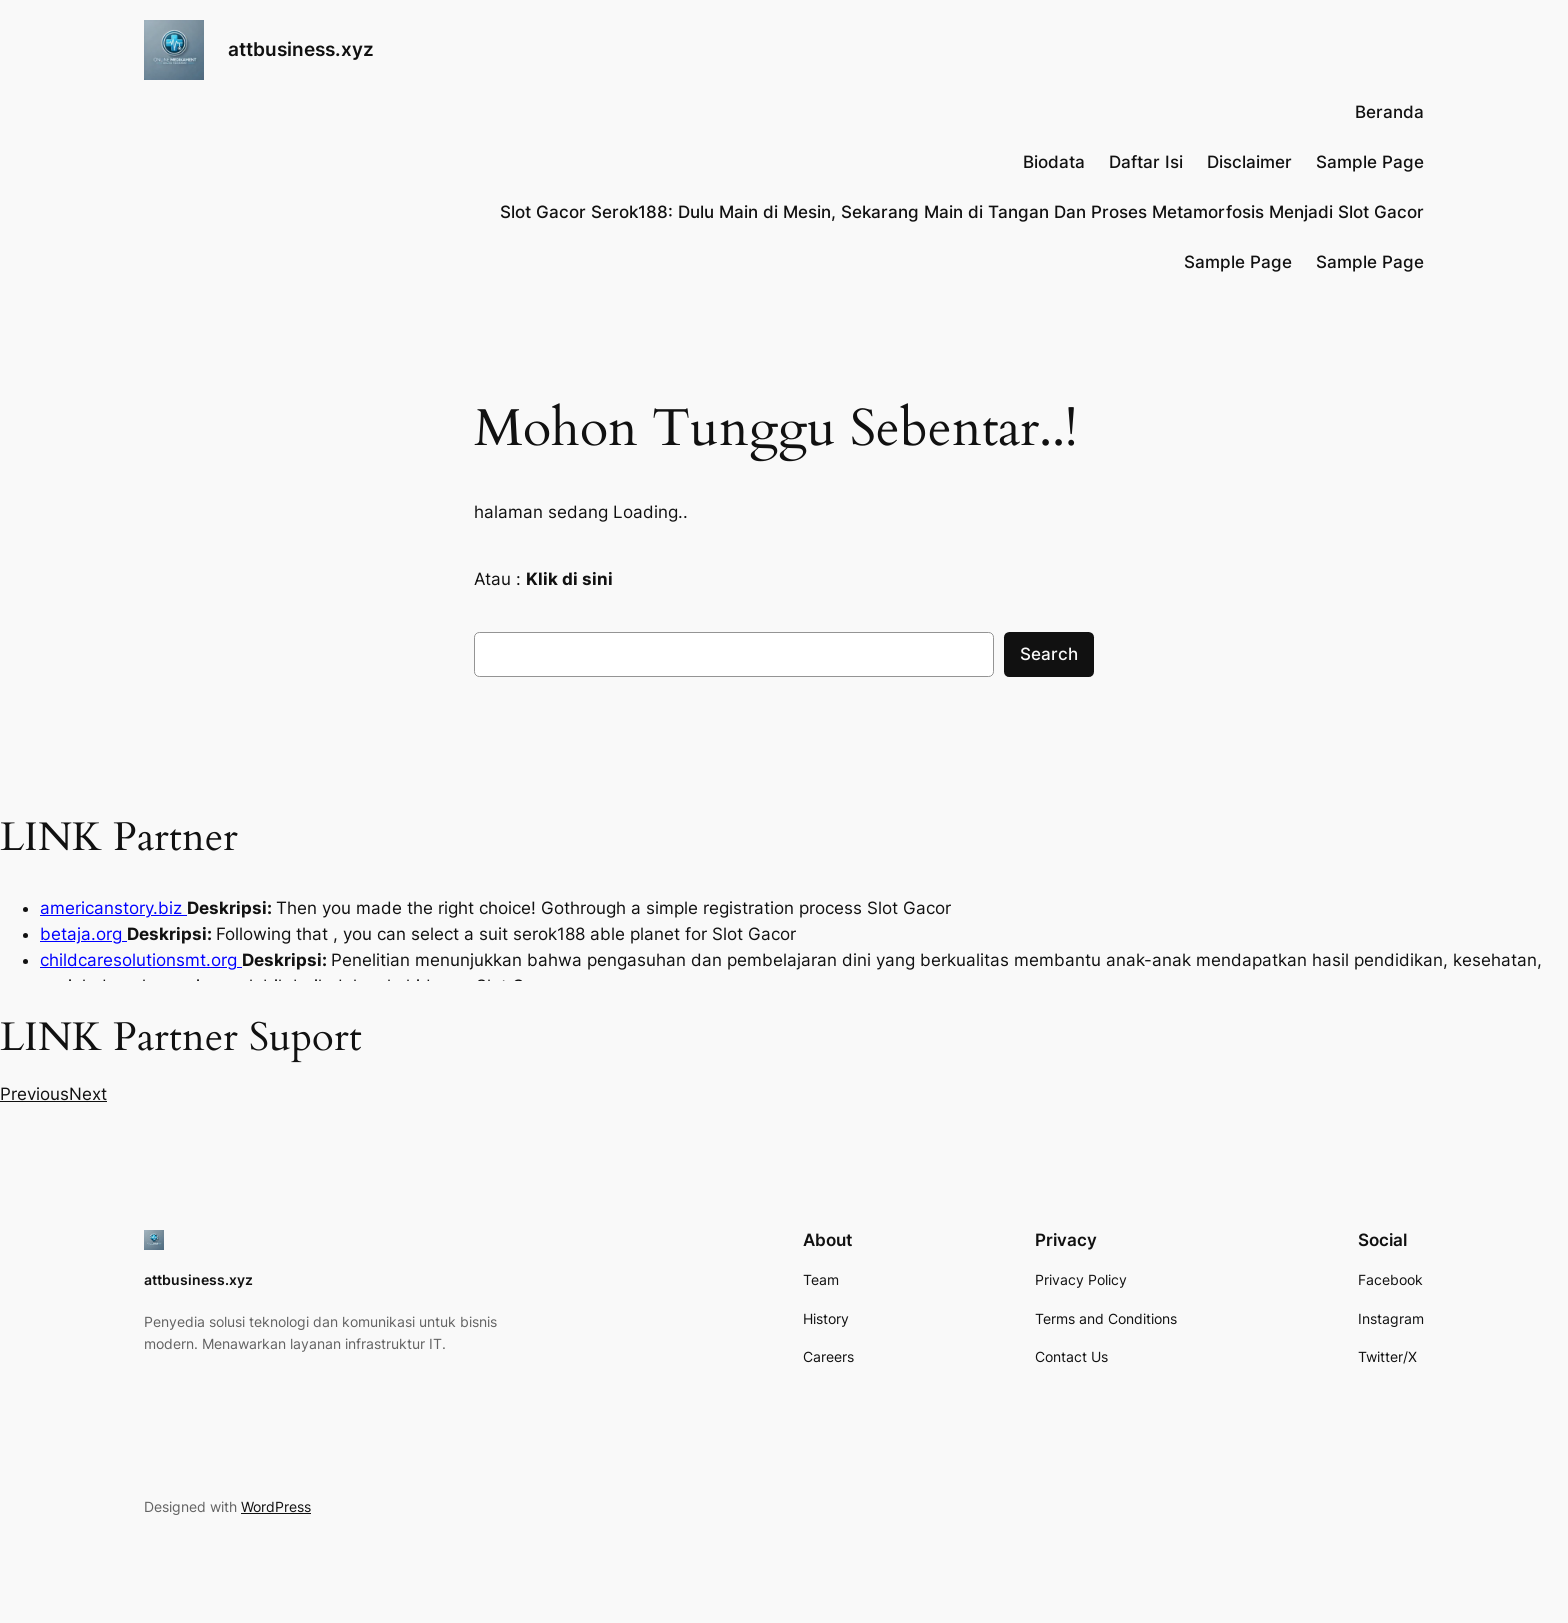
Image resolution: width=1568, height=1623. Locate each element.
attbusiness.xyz (301, 49)
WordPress (276, 1506)
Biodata (1054, 162)
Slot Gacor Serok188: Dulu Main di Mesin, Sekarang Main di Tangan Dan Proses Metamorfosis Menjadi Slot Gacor (962, 212)
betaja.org (83, 934)
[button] (34, 1094)
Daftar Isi (1146, 162)
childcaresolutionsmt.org (141, 960)
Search (1049, 654)
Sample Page (1370, 162)
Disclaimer (1249, 162)
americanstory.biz (113, 908)
